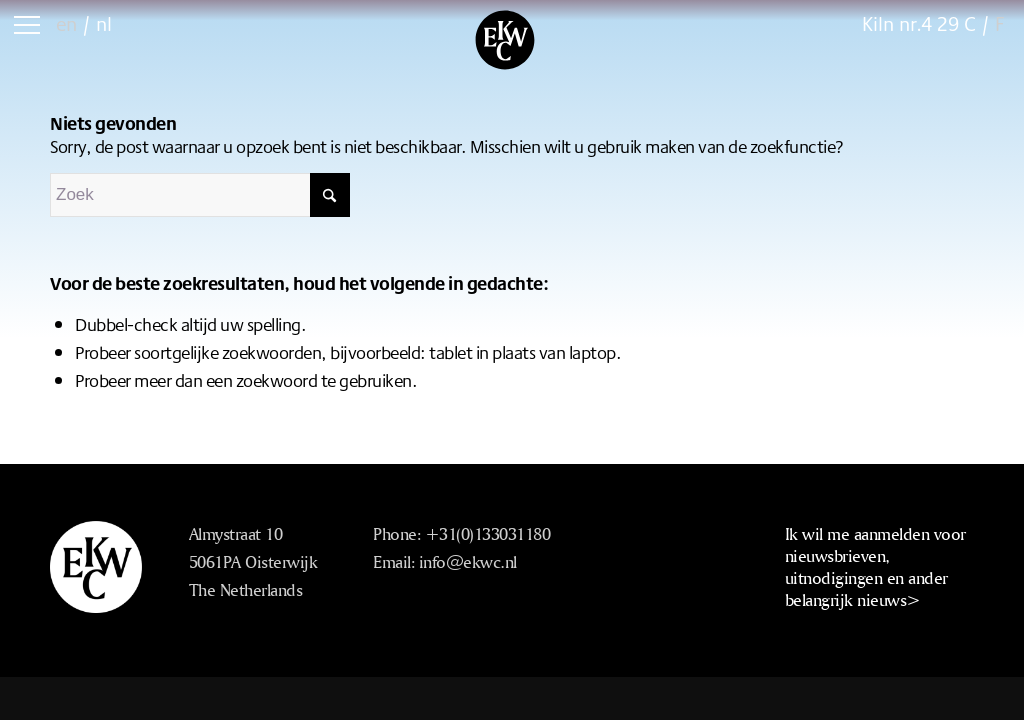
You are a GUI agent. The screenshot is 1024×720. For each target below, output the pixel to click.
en (66, 23)
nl (104, 23)
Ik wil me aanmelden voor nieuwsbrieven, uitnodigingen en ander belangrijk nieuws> (875, 566)
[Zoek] (200, 195)
